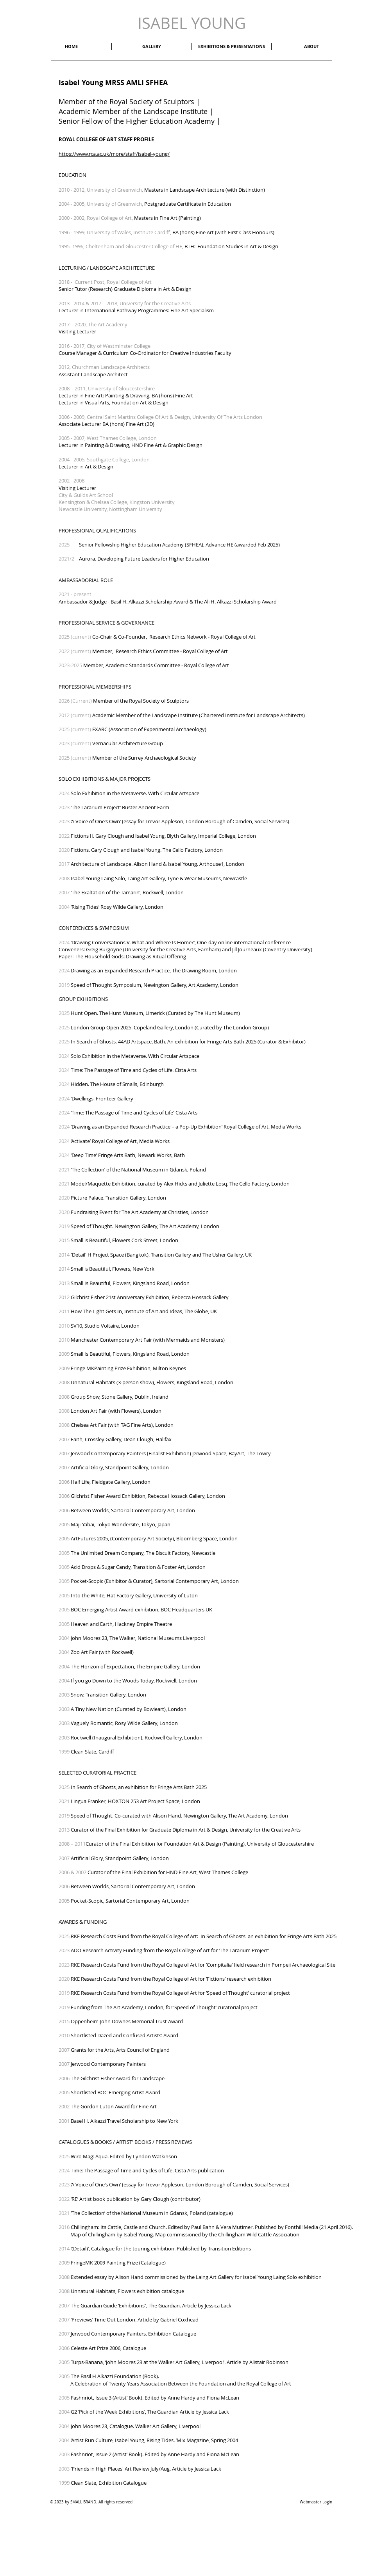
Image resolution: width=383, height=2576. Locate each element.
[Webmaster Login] (316, 2502)
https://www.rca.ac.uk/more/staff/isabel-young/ (114, 153)
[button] (311, 46)
